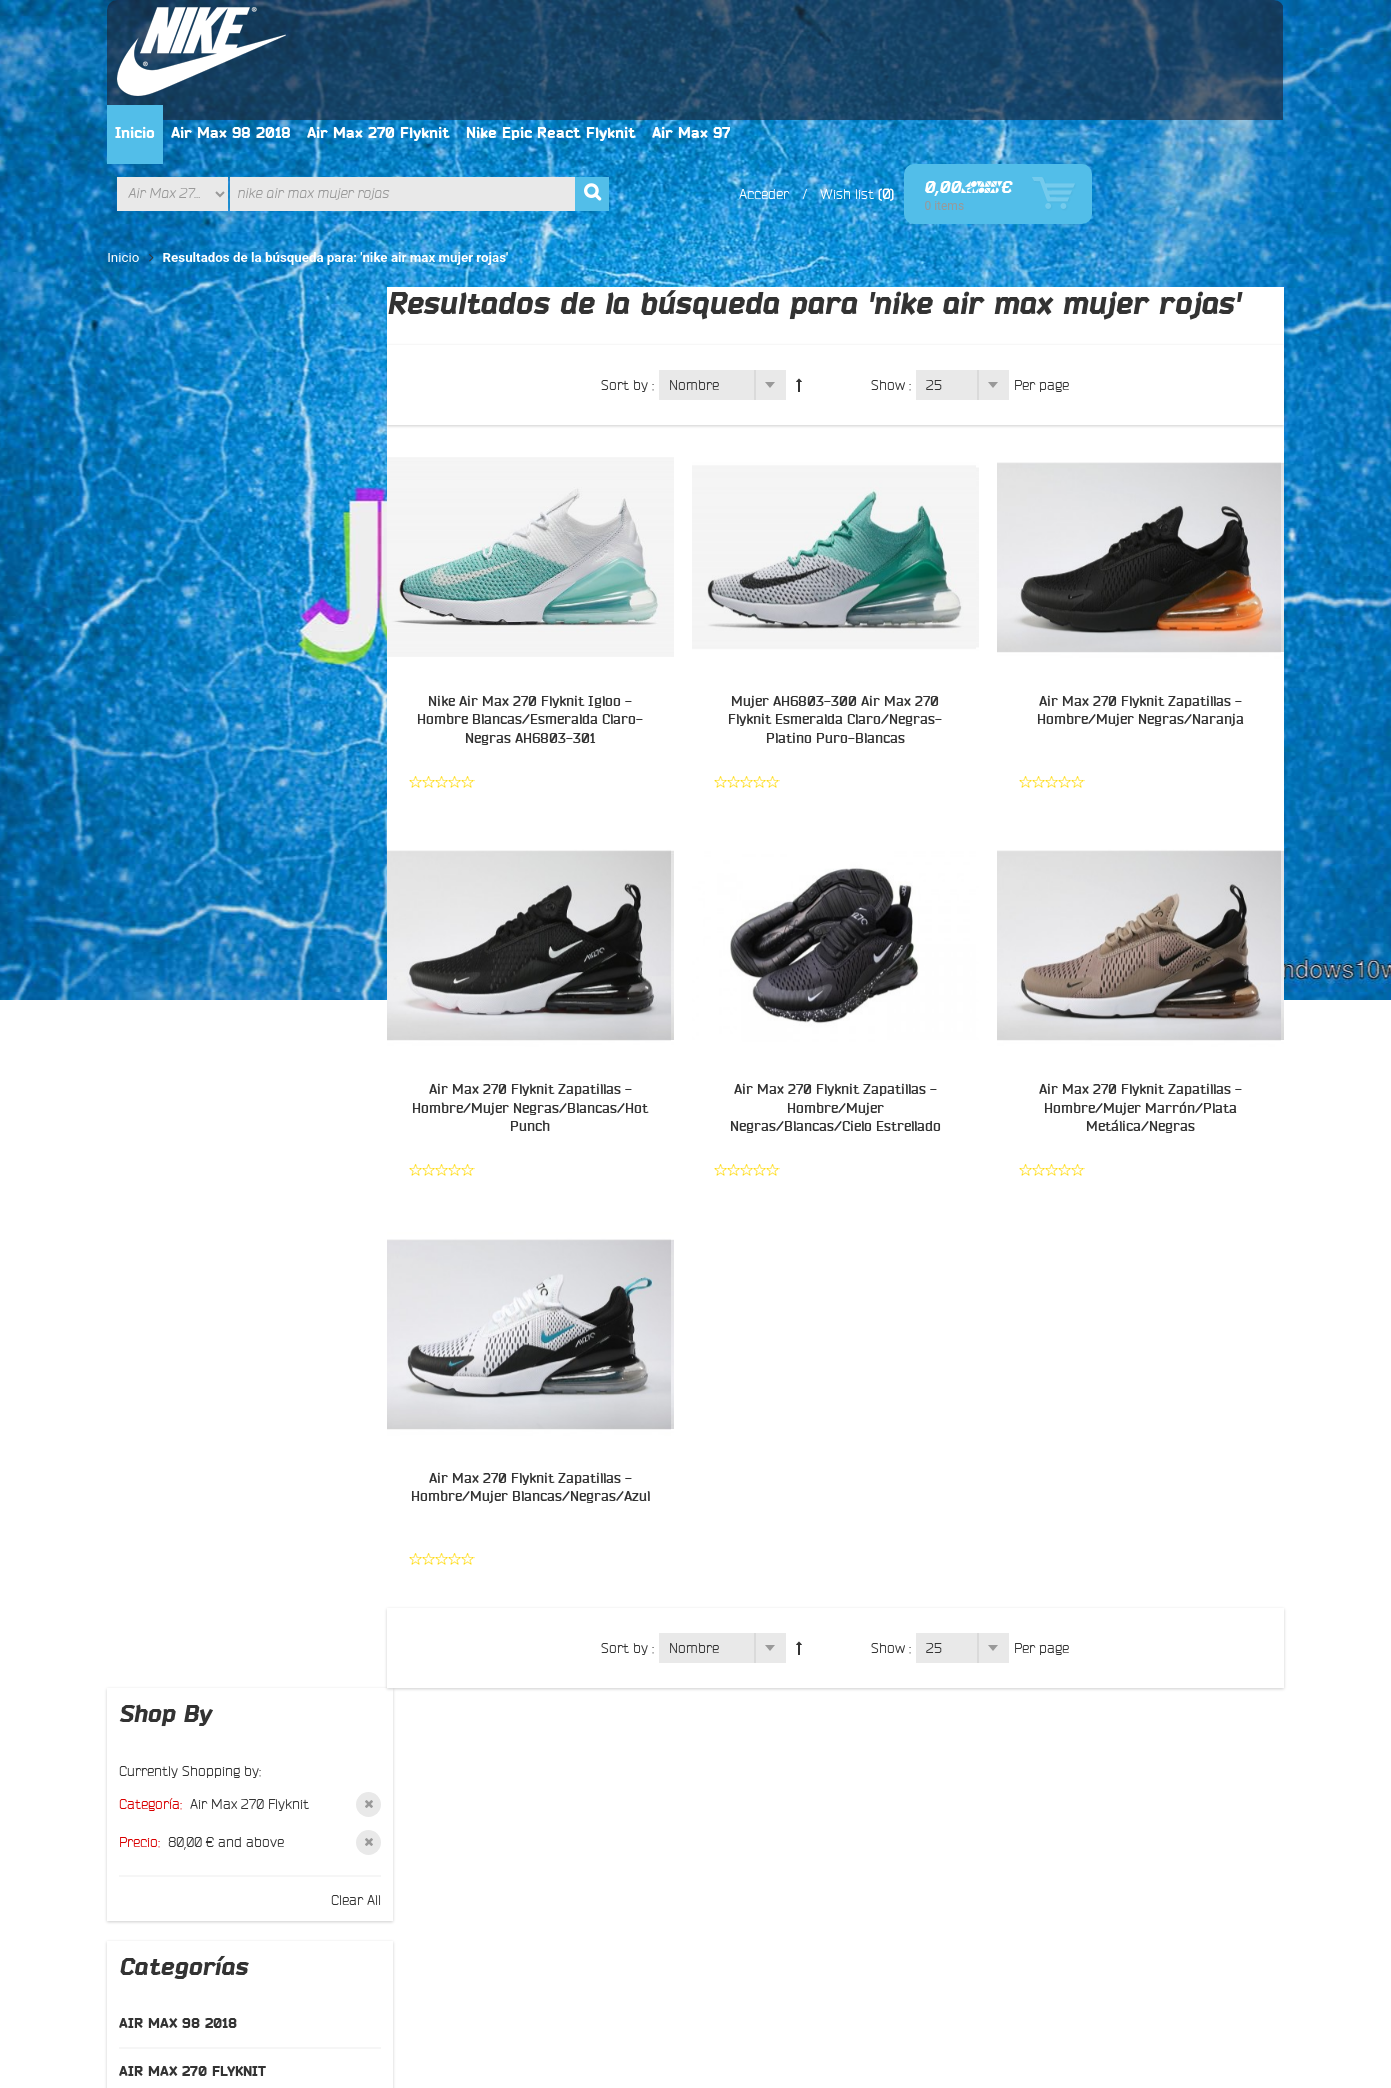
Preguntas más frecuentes (226, 1808)
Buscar (165, 1760)
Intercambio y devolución (503, 1760)
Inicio (331, 28)
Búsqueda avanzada (781, 1961)
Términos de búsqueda (628, 1961)
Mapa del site (495, 1961)
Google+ (733, 1754)
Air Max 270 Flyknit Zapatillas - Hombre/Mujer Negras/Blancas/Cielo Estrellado (838, 1003)
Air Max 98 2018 (427, 28)
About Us (169, 1961)
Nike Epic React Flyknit (747, 28)
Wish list (1038, 89)
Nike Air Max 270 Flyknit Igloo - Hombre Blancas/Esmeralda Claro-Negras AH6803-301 (536, 615)
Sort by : (631, 279)
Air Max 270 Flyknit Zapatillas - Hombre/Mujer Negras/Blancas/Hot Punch (536, 1003)
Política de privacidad (491, 1712)
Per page (1045, 279)
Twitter (728, 1730)
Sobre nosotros (191, 1712)
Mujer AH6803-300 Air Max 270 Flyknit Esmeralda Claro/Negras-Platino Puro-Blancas (839, 615)
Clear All (333, 394)
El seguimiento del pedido (505, 1808)
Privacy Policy (390, 1961)
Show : (895, 279)
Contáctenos (183, 1736)
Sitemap (169, 1784)
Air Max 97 (887, 28)
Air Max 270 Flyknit (574, 28)
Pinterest (735, 1778)
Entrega (449, 1784)
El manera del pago (484, 1736)
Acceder (955, 89)
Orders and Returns (924, 1961)
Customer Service (273, 1961)
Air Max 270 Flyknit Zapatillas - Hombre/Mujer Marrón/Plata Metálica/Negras (1141, 1003)
